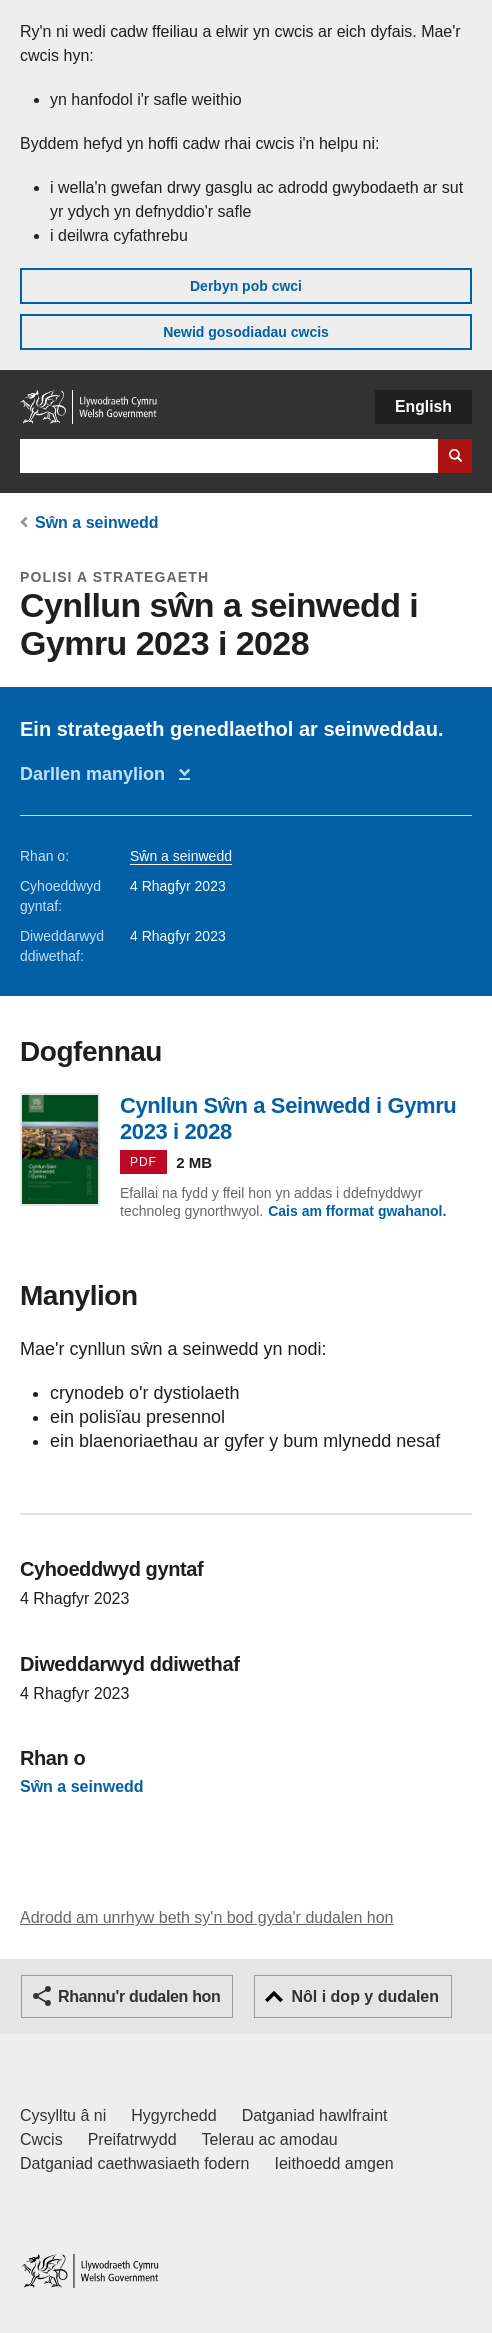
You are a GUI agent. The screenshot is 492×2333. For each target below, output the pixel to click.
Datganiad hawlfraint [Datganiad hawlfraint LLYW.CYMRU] (315, 2115)
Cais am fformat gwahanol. (357, 1211)
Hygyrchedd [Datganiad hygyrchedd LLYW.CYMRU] (173, 2115)
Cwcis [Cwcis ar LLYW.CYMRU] (41, 2139)
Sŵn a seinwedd (97, 522)
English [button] (423, 406)
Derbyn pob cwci (246, 286)
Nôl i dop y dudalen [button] (365, 1996)
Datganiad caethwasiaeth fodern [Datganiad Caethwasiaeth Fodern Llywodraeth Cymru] (135, 2163)
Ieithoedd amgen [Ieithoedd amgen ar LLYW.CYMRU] (334, 2163)
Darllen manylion (97, 774)
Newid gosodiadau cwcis (246, 332)
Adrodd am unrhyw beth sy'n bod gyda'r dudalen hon (206, 1917)
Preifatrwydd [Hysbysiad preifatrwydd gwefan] (132, 2139)
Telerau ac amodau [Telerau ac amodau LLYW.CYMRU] (270, 2139)
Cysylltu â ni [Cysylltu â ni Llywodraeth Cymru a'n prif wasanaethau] (63, 2115)
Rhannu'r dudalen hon (139, 1996)
